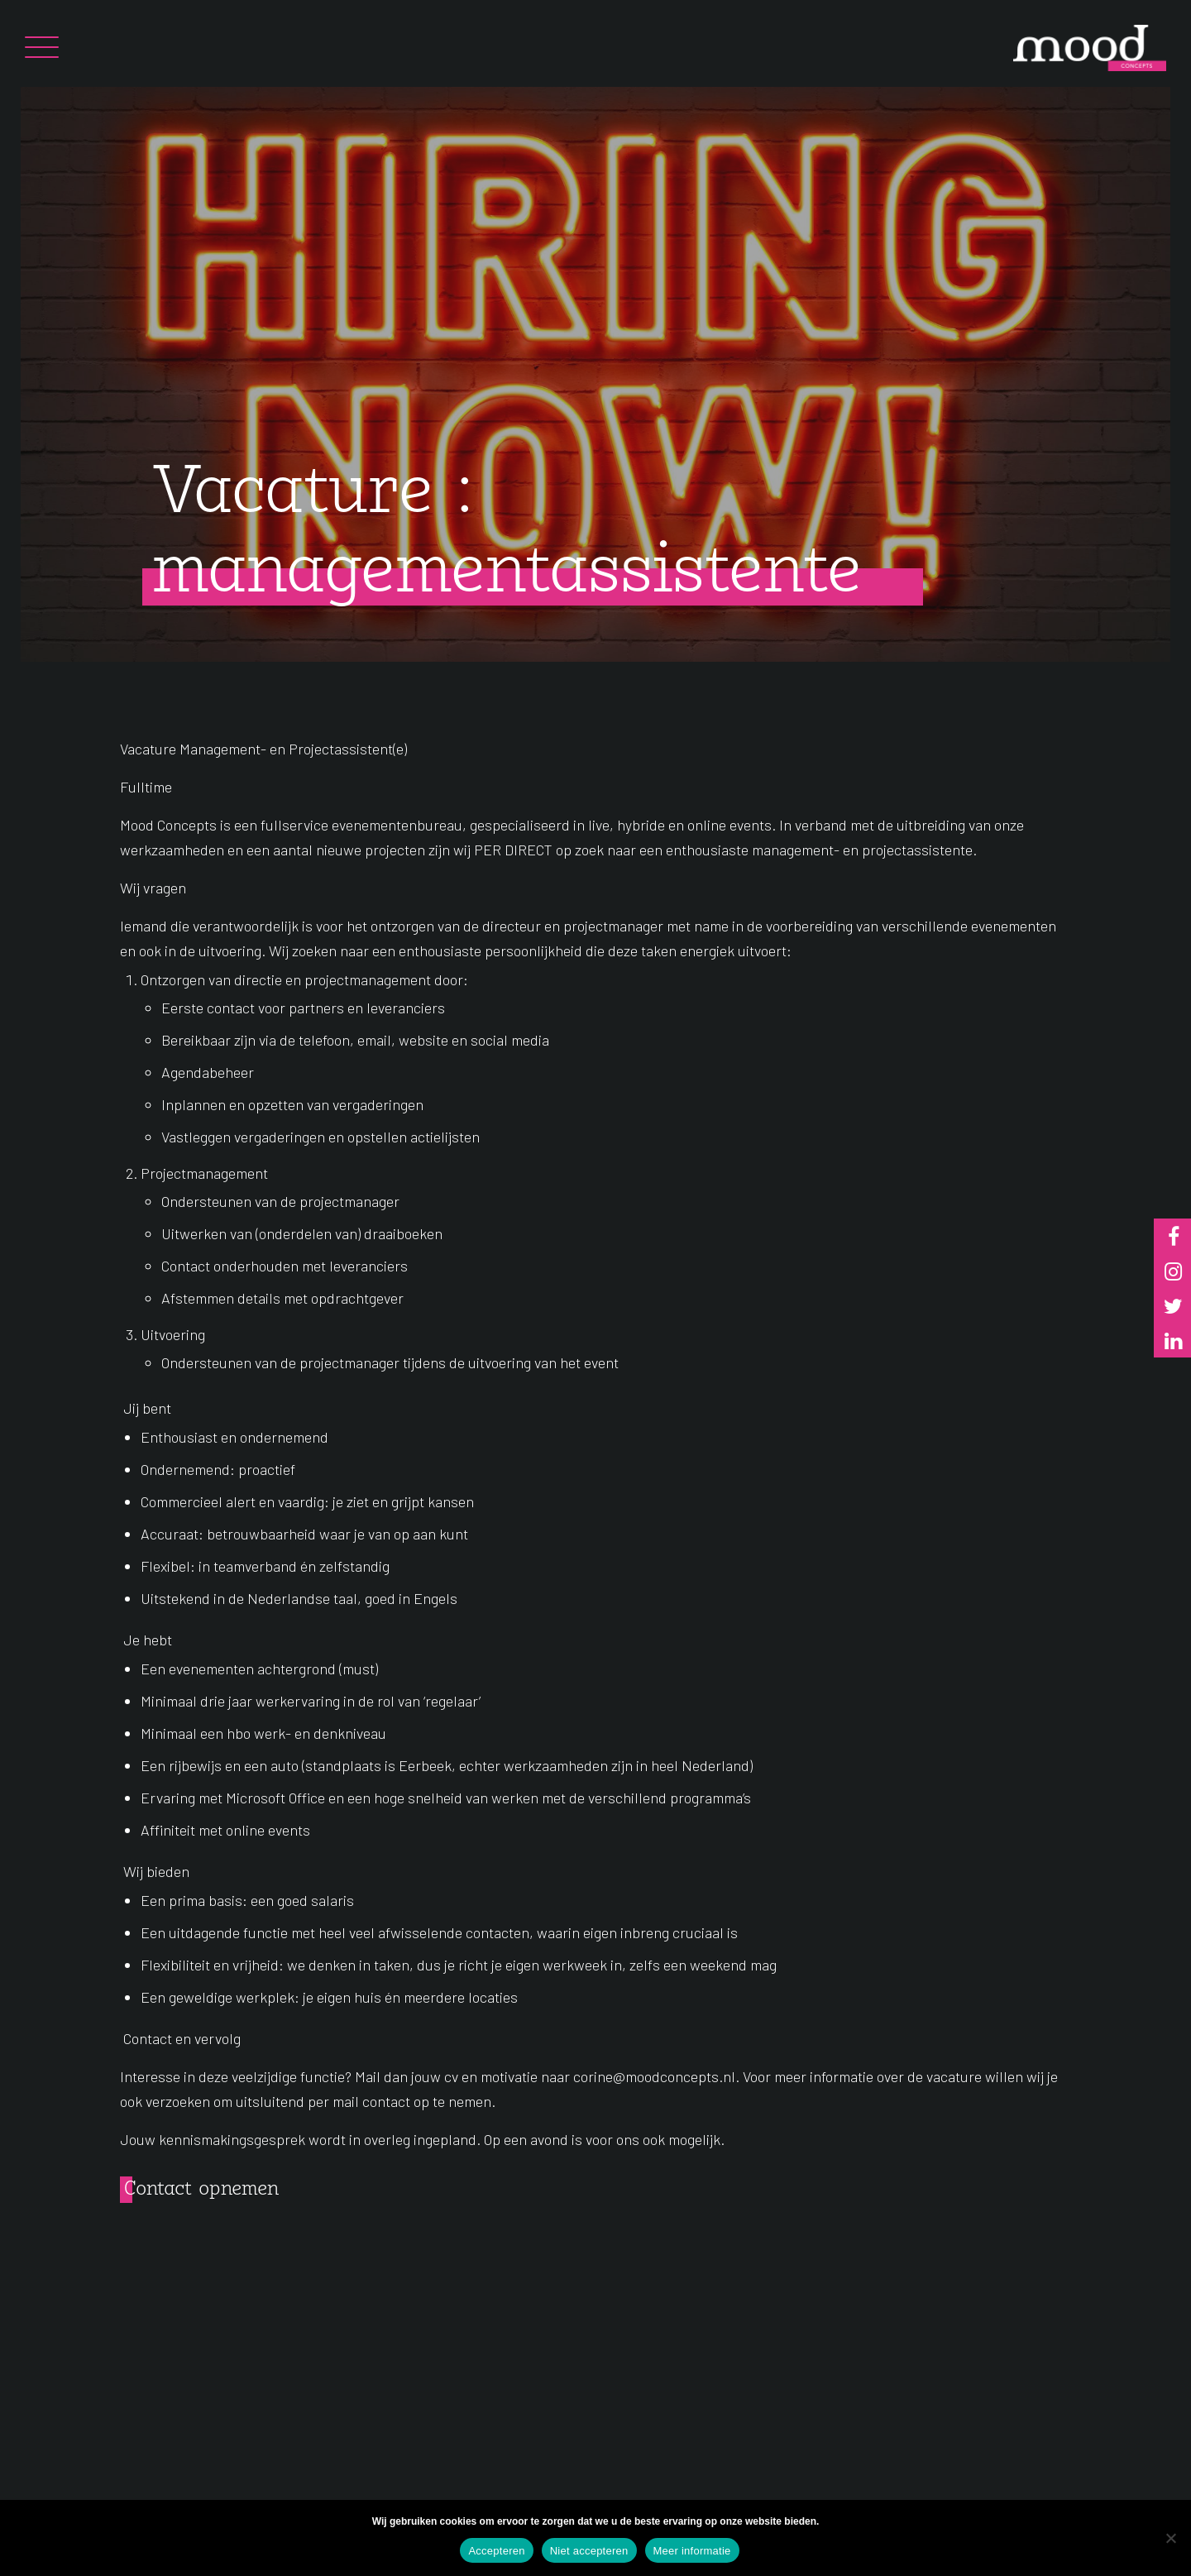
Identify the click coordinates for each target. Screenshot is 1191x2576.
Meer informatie (692, 2551)
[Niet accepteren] (1170, 2538)
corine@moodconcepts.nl (654, 2076)
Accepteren (496, 2551)
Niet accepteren (589, 2551)
